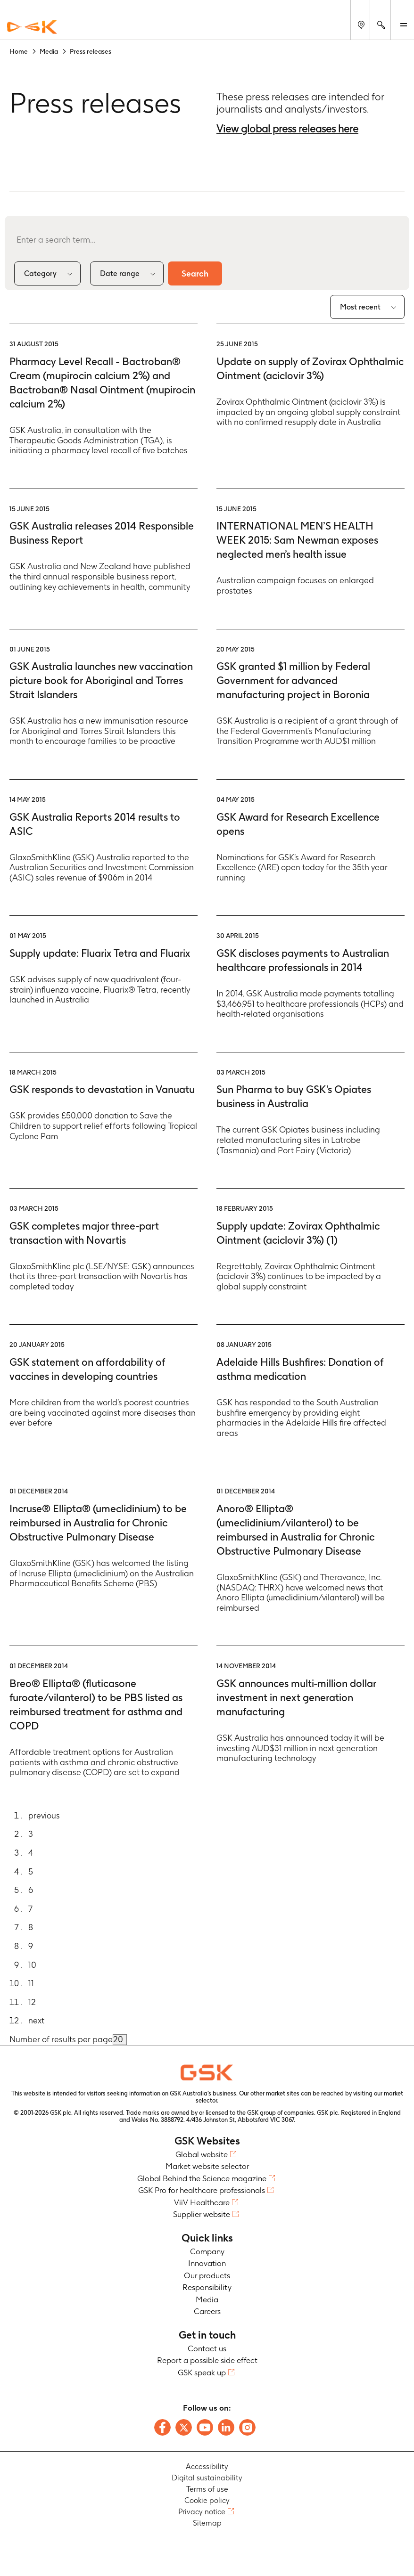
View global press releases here (287, 128)
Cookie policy (207, 2500)
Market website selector (207, 2166)
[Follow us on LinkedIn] (226, 2427)
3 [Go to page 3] (30, 1834)
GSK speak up (202, 2372)
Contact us (207, 2348)
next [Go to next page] (36, 2021)
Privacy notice (201, 2511)
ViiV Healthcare (202, 2202)
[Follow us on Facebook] (162, 2427)
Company (207, 2251)
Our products (207, 2275)
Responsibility (207, 2287)
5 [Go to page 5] (30, 1871)
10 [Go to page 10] (32, 1965)
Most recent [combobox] (360, 307)
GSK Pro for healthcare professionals (201, 2190)
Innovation (207, 2263)
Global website (201, 2154)
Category (40, 273)
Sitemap (207, 2523)
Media (207, 2299)
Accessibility (207, 2466)
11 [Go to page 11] (31, 1984)
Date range (120, 273)
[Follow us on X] (183, 2427)
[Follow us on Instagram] (247, 2427)
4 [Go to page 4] (30, 1853)
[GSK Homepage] (32, 27)
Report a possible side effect (207, 2360)
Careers (207, 2311)
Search (195, 273)
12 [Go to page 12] (32, 2002)
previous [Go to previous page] (44, 1815)
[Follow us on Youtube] (205, 2427)
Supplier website (201, 2214)
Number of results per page (61, 2039)
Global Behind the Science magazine (201, 2178)
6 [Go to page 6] (30, 1890)
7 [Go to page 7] (30, 1909)
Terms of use (207, 2489)
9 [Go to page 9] (30, 1946)
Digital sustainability (207, 2477)
